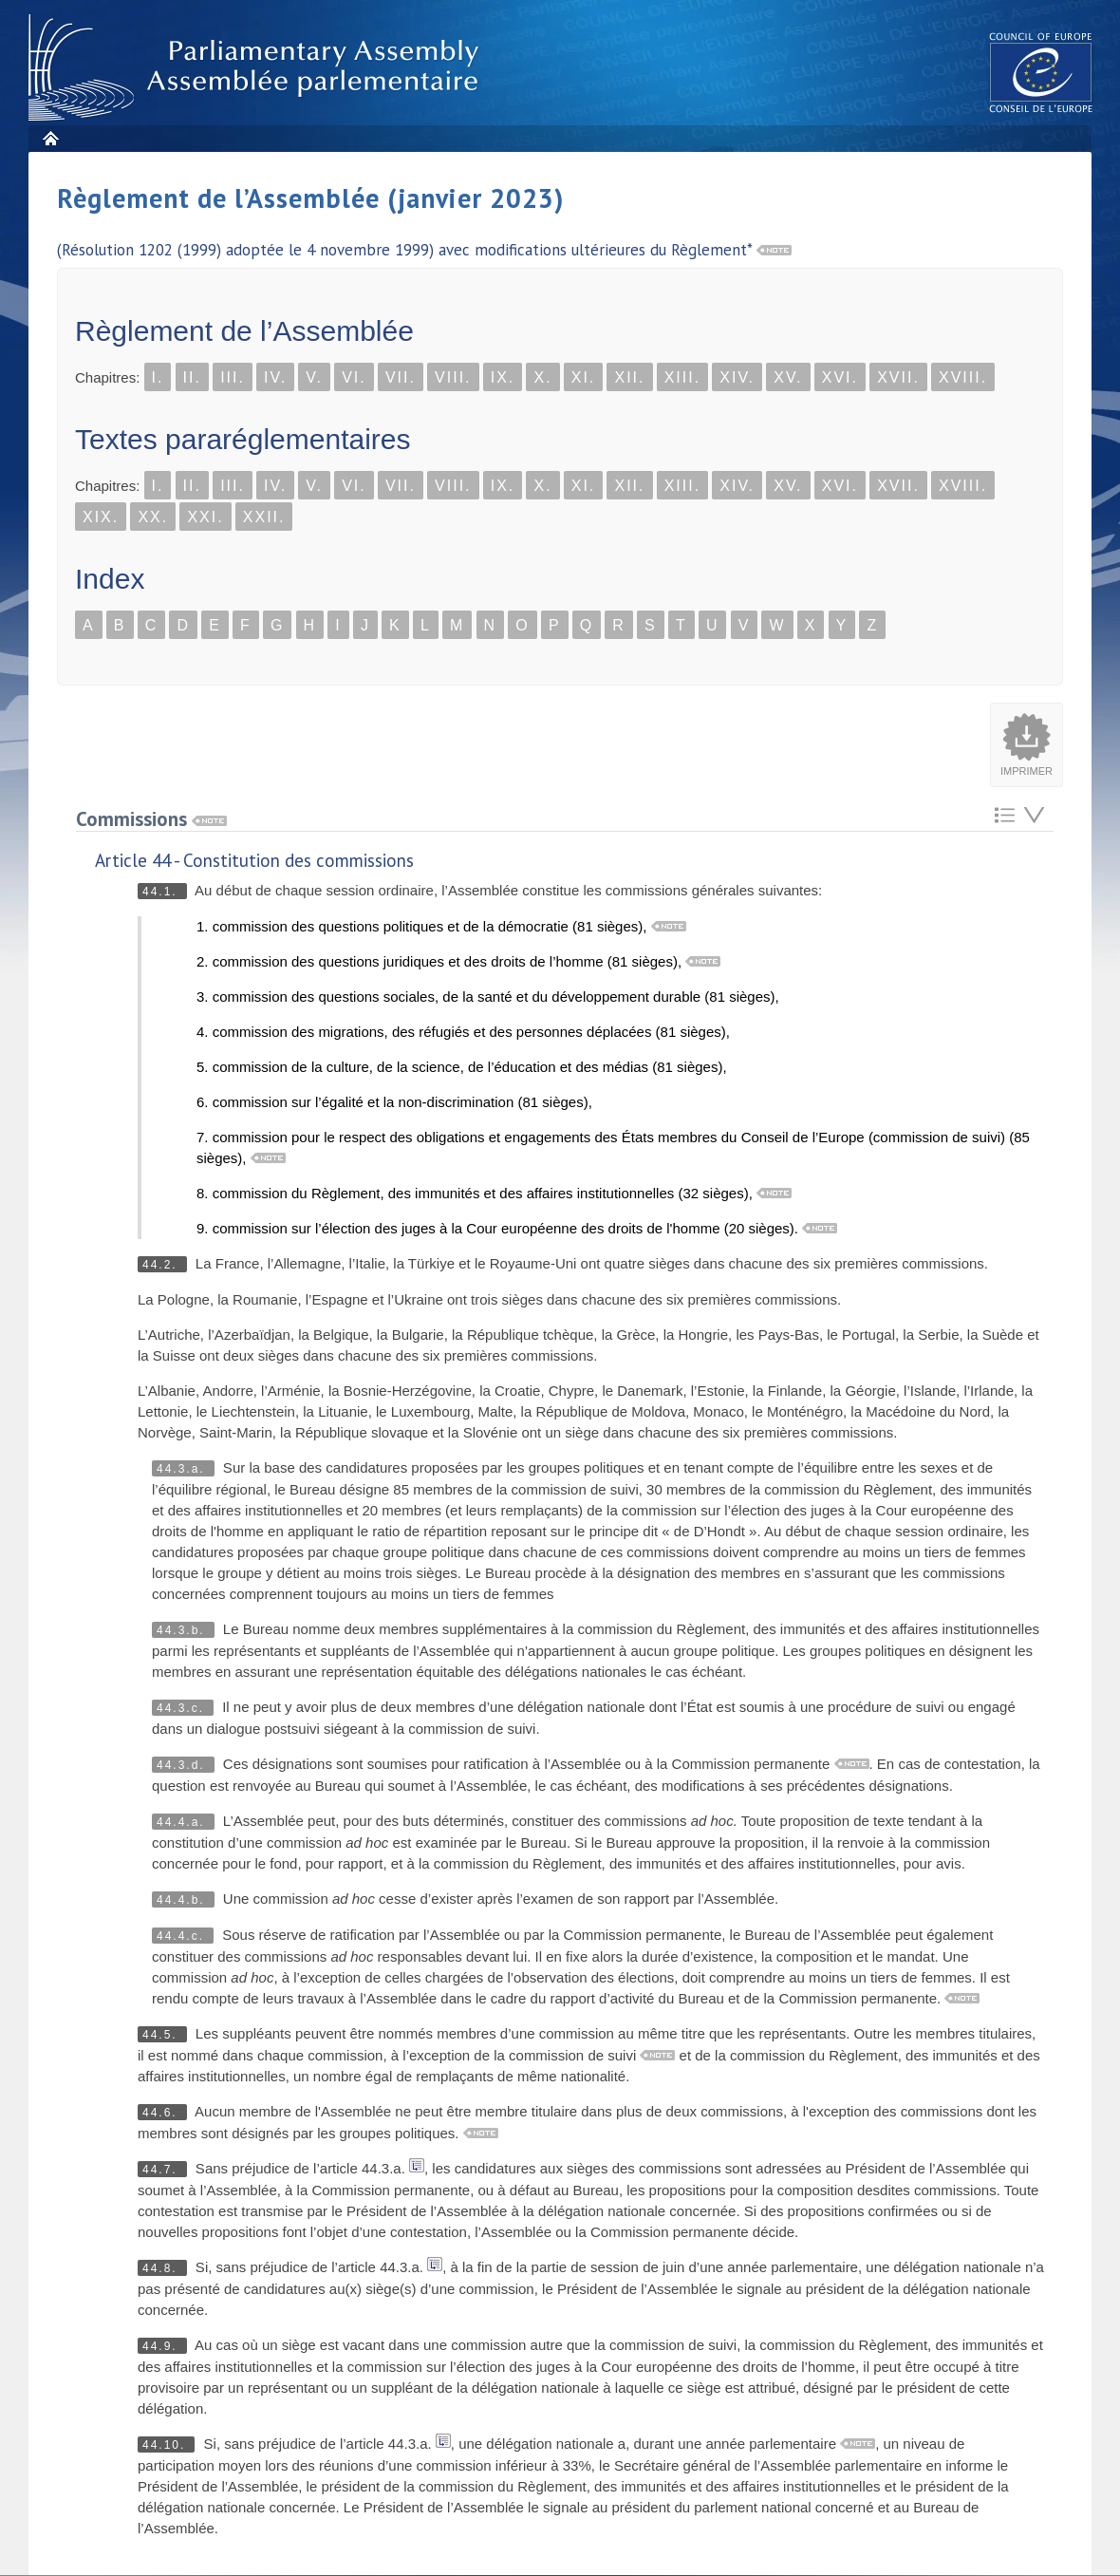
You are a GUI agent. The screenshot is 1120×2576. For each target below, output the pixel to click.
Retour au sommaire (1005, 815)
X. (542, 377)
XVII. (898, 377)
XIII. (682, 377)
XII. (629, 377)
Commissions (151, 819)
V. (314, 377)
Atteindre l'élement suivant (1034, 815)
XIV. (737, 377)
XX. (153, 517)
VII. (400, 377)
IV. (275, 377)
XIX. (101, 517)
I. (158, 377)
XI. (583, 377)
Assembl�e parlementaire (257, 68)
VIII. (453, 377)
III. (232, 377)
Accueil (49, 138)
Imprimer (1026, 771)
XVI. (840, 377)
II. (192, 377)
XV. (788, 377)
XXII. (264, 517)
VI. (354, 377)
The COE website (1041, 72)
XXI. (205, 517)
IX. (503, 377)
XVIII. (963, 377)
